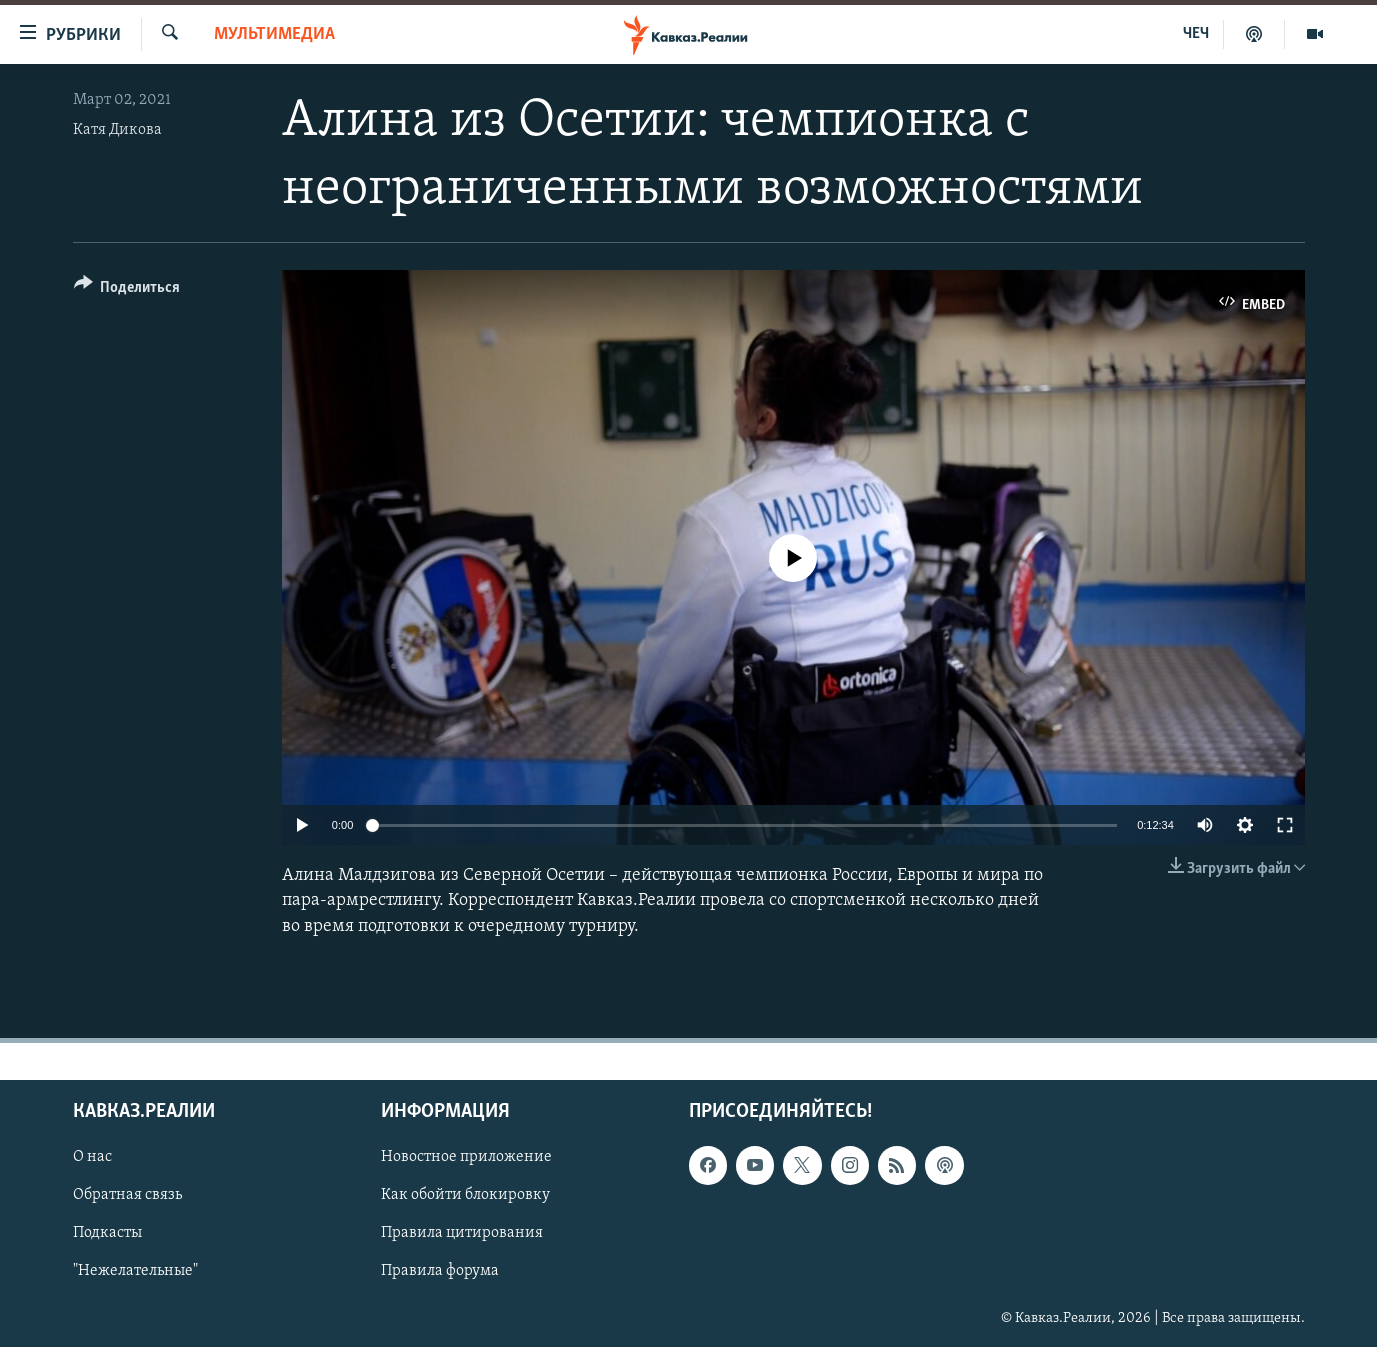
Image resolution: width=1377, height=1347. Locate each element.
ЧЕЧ (1196, 34)
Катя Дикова (117, 130)
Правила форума (440, 1271)
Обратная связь (127, 1195)
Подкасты (107, 1233)
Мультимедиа (274, 34)
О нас (92, 1157)
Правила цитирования (462, 1233)
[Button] (127, 290)
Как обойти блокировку (465, 1195)
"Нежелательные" (135, 1271)
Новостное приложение (466, 1157)
